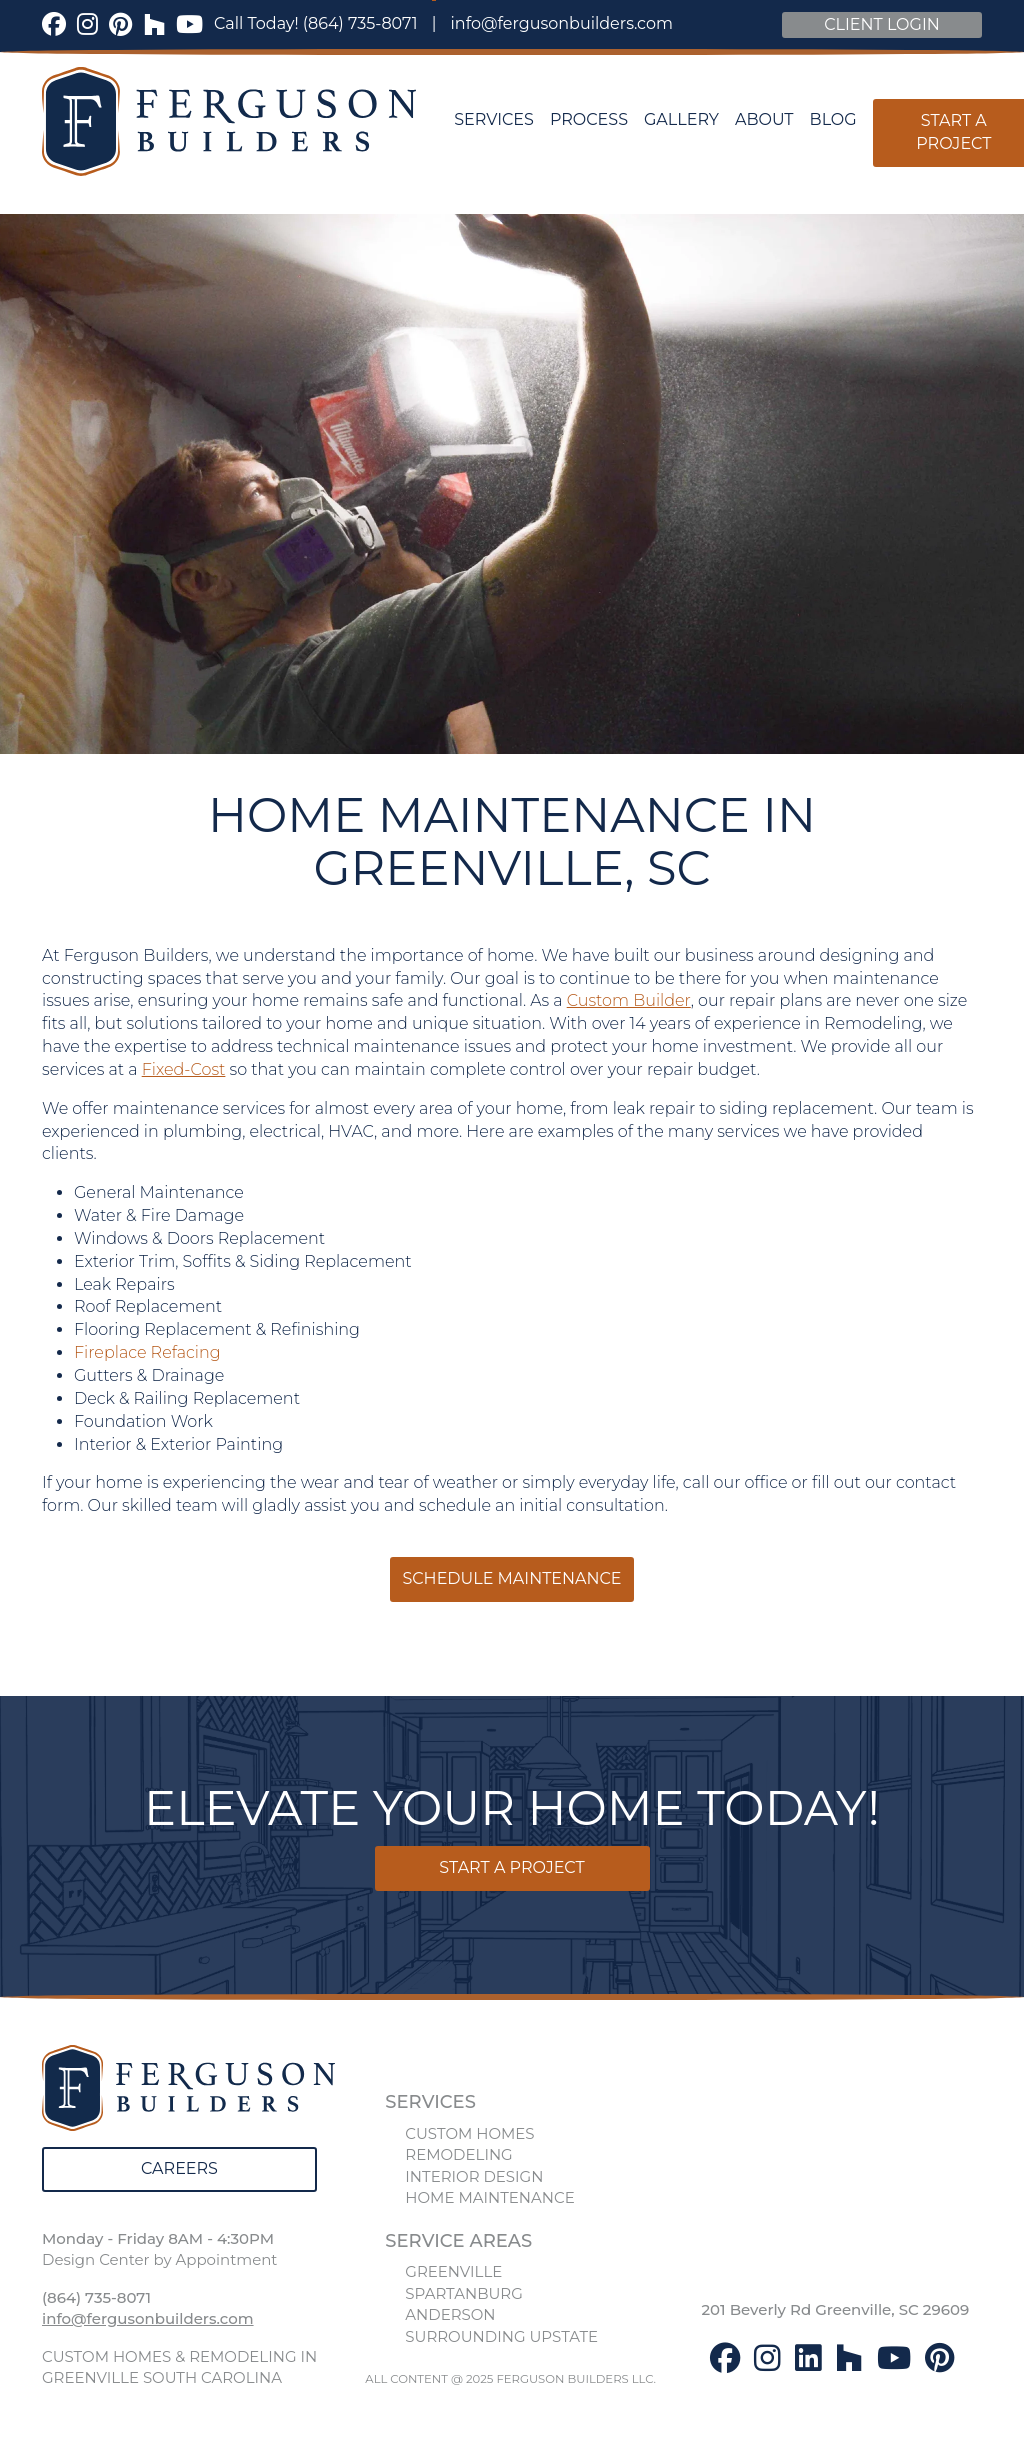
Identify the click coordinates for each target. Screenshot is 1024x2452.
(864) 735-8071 (360, 23)
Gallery (681, 119)
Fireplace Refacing (147, 1352)
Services (494, 119)
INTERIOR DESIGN (474, 2176)
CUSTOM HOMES (469, 2133)
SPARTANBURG (463, 2293)
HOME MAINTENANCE (489, 2197)
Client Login (882, 24)
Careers (179, 2168)
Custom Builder (629, 1000)
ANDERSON (450, 2314)
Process (589, 119)
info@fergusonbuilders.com (562, 23)
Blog (833, 119)
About (764, 119)
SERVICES (430, 2102)
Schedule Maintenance (511, 1578)
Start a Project (511, 1867)
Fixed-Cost (184, 1069)
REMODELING (458, 2154)
